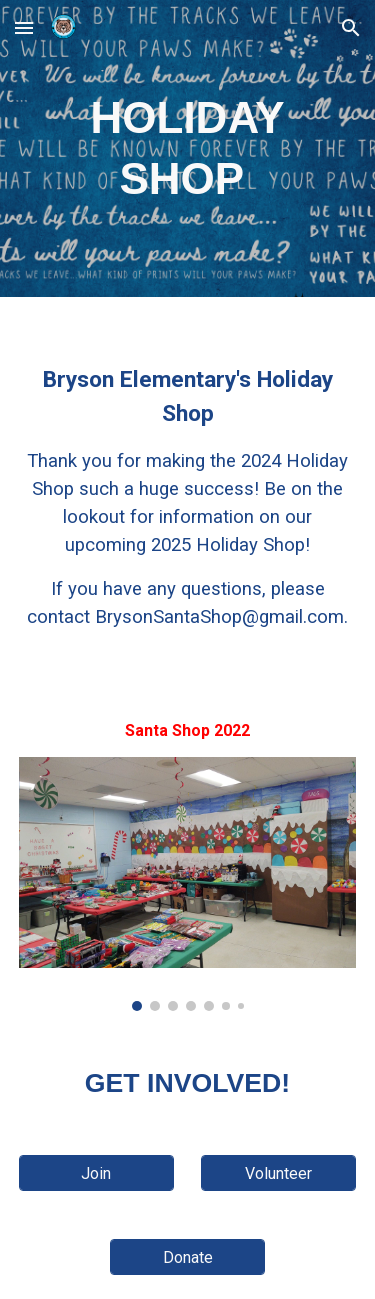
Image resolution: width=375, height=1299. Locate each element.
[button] (24, 27)
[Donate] (187, 1257)
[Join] (96, 1173)
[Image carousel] (188, 883)
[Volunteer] (278, 1173)
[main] (188, 148)
